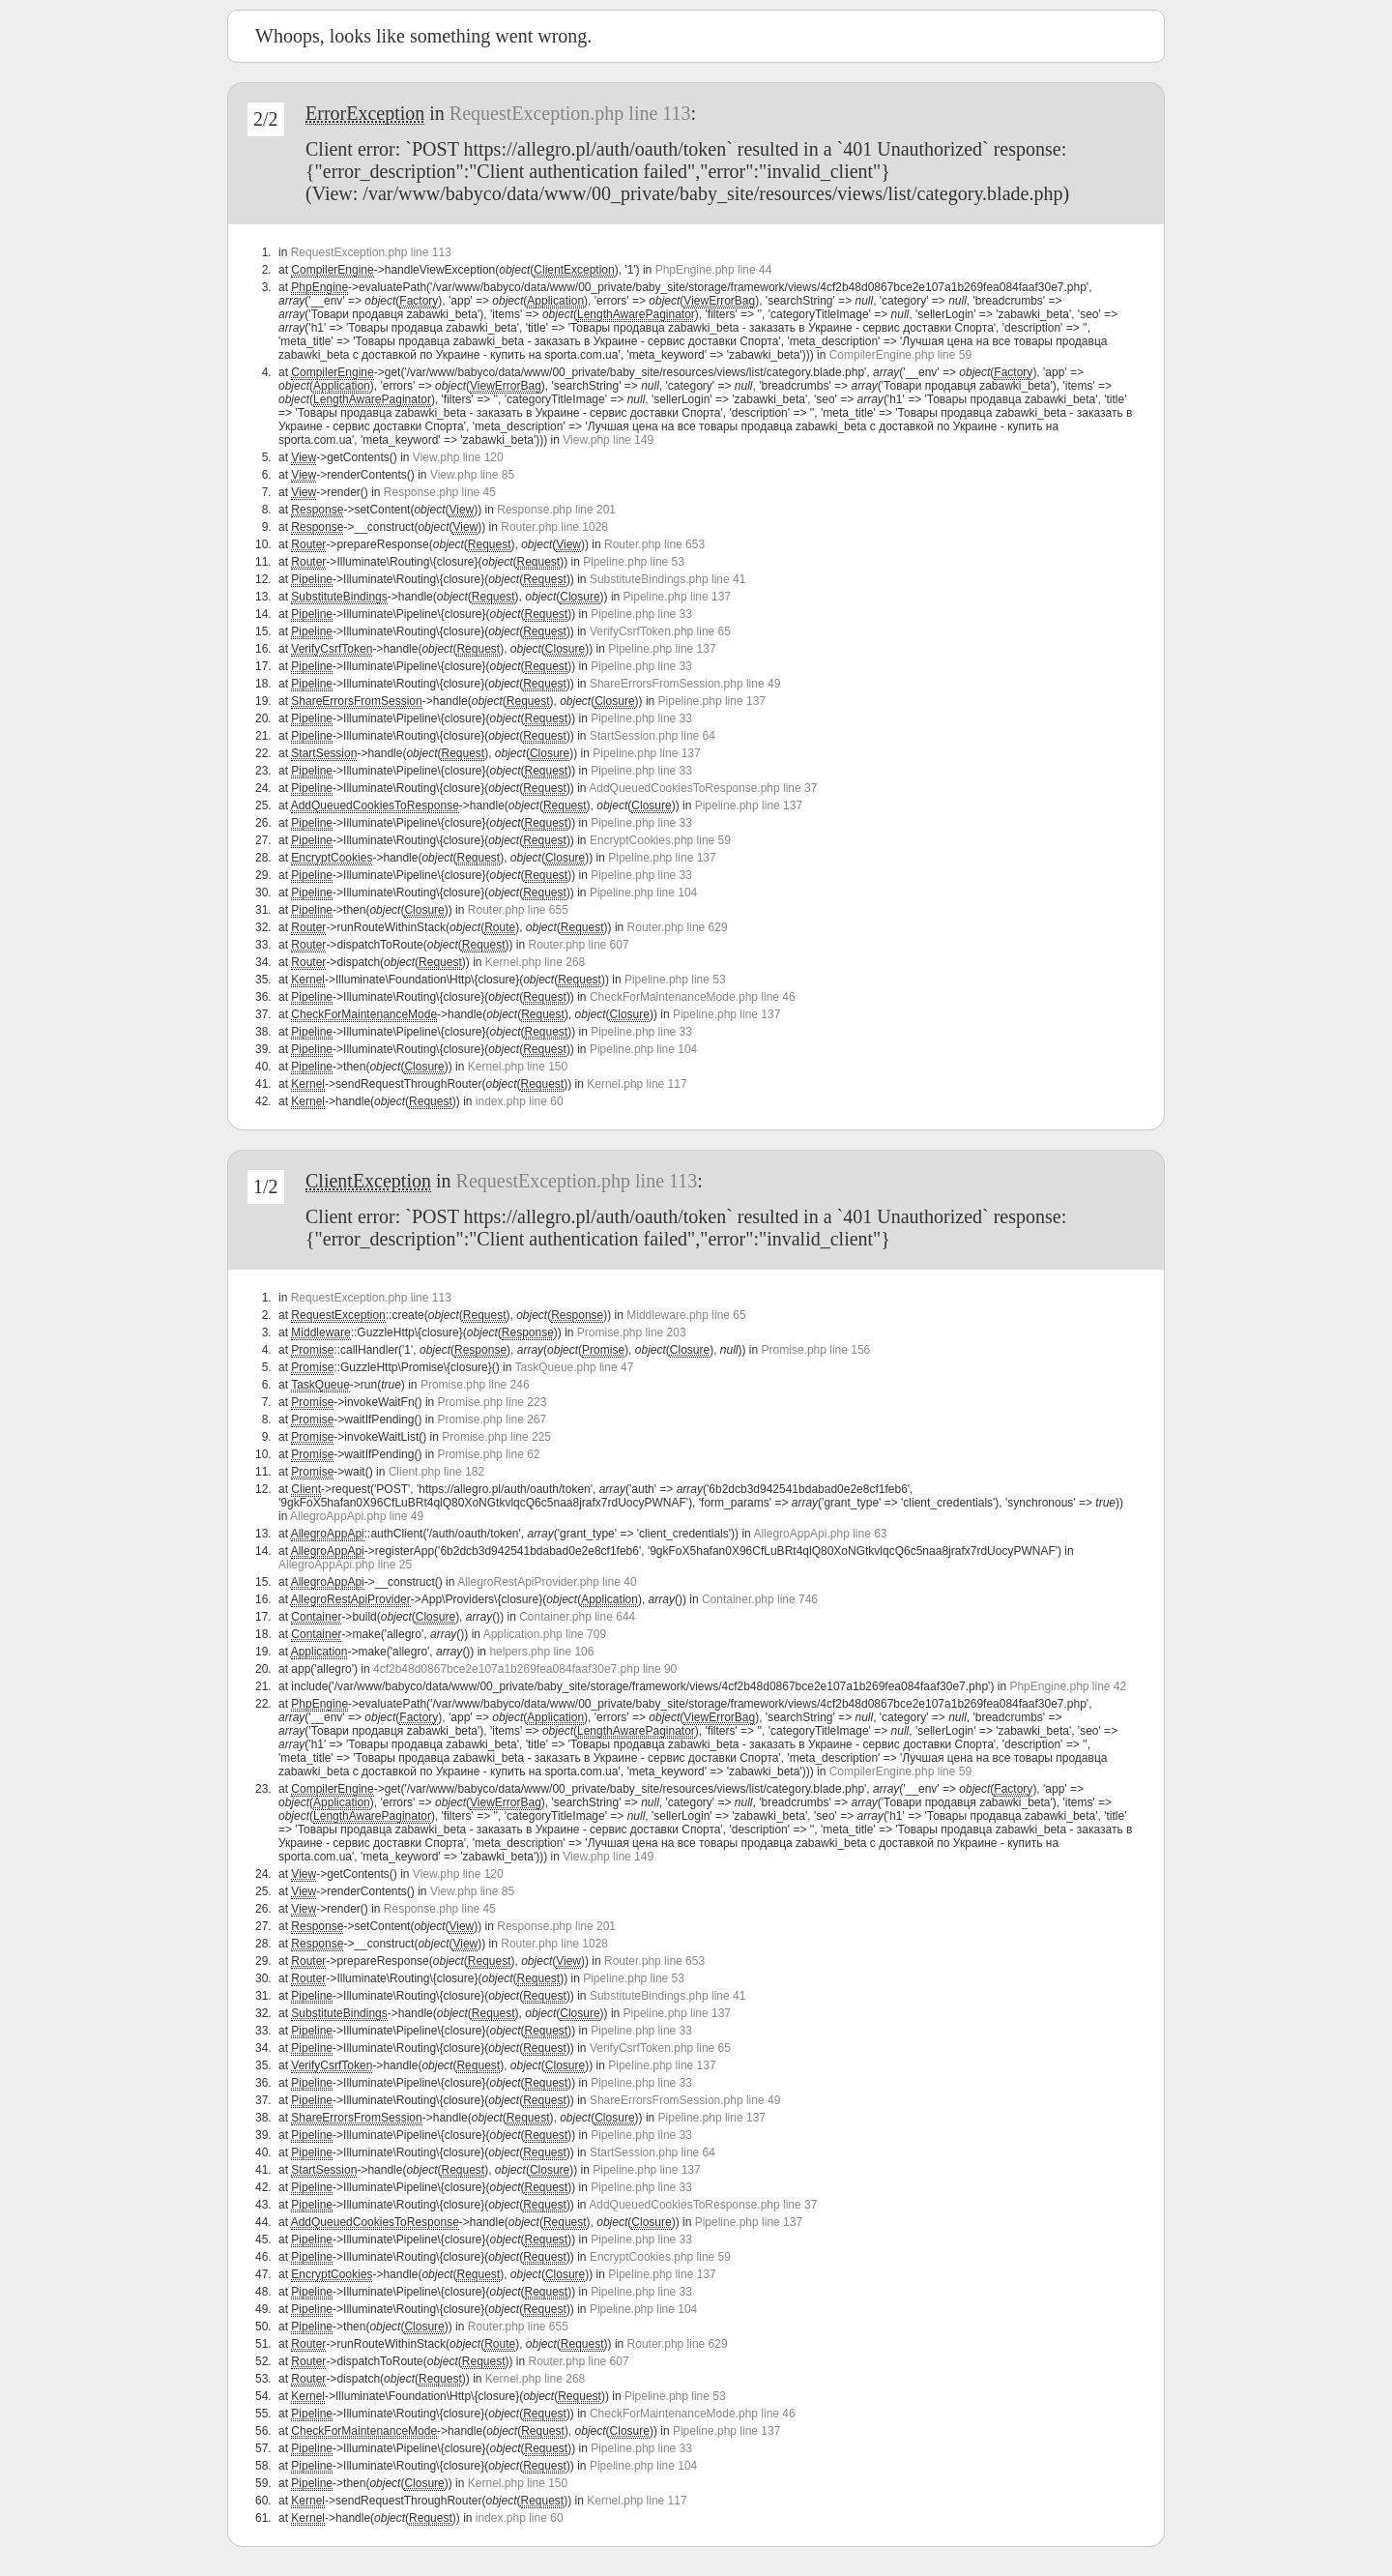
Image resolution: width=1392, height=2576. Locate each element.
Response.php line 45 (440, 492)
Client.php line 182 (436, 1471)
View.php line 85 (472, 475)
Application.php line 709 (544, 1634)
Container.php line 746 (760, 1599)
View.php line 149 (608, 440)
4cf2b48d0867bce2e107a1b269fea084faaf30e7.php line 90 (525, 1669)
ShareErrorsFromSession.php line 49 (685, 683)
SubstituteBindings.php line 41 (667, 579)
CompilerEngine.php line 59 (900, 355)
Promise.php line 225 (496, 1437)
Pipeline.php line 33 (641, 614)
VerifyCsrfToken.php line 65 (660, 631)
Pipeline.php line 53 (633, 562)
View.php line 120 (458, 457)
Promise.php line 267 (491, 1419)
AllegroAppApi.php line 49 (356, 1516)
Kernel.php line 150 (517, 1066)
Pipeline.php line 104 (643, 892)
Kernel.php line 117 (636, 1084)
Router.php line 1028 (554, 527)
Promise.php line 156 (816, 1350)
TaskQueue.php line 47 (574, 1367)
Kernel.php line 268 (535, 962)
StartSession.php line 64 (652, 736)
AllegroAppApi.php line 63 (819, 1533)
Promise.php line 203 (631, 1332)
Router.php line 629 (677, 927)
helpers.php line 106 (541, 1651)
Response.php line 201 (556, 509)
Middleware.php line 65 (685, 1315)
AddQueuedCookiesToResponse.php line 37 (703, 788)
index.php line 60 (520, 1101)
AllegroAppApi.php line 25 (345, 1564)
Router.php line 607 (579, 944)
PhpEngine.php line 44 (713, 270)
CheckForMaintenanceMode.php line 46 (693, 997)
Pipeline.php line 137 (677, 596)
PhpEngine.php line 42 (1067, 1686)
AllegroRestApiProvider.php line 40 (546, 1582)
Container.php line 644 (577, 1617)
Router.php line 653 (654, 544)
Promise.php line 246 (475, 1384)
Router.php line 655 (518, 910)
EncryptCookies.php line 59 (660, 840)
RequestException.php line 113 (570, 113)
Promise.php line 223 (492, 1402)
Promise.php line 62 (488, 1454)
